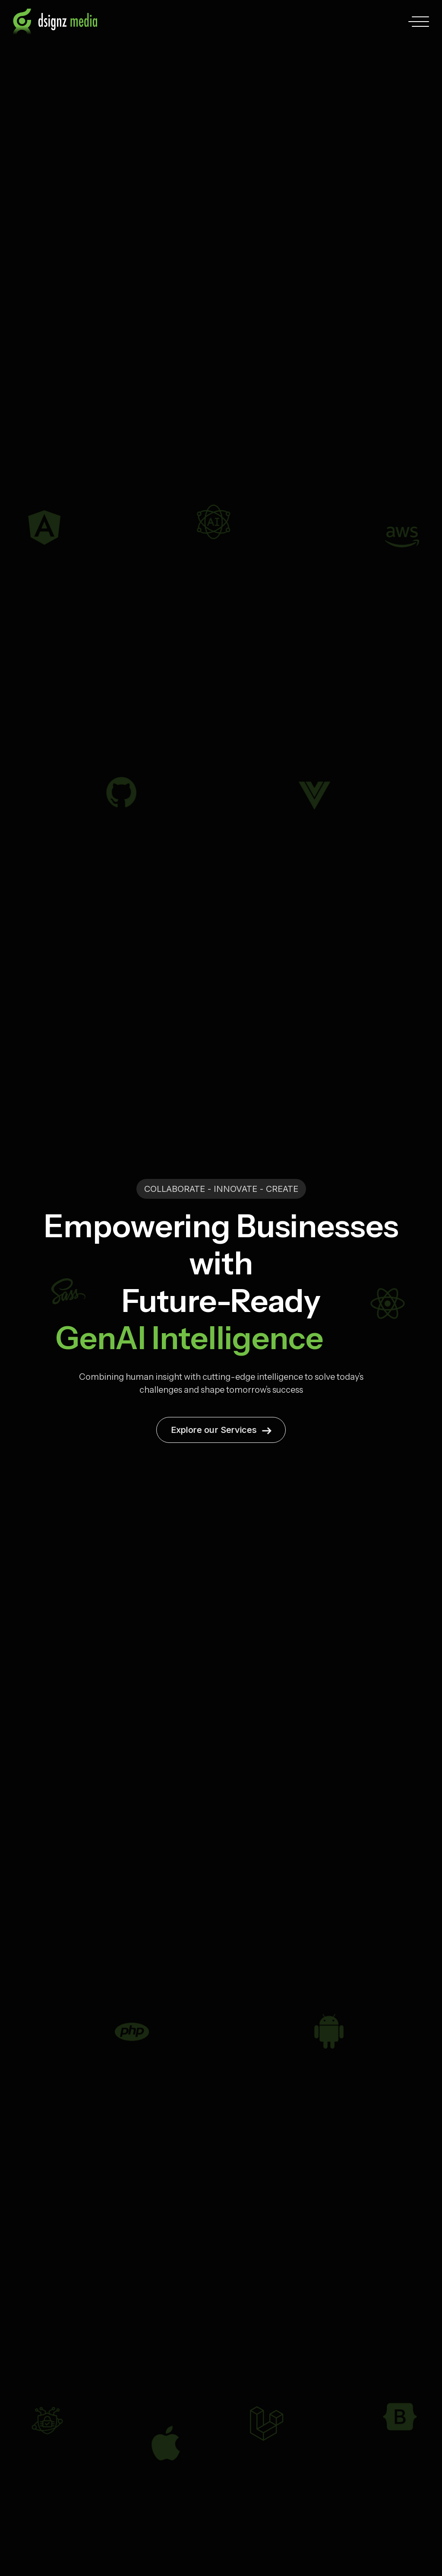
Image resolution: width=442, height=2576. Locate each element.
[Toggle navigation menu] (420, 21)
